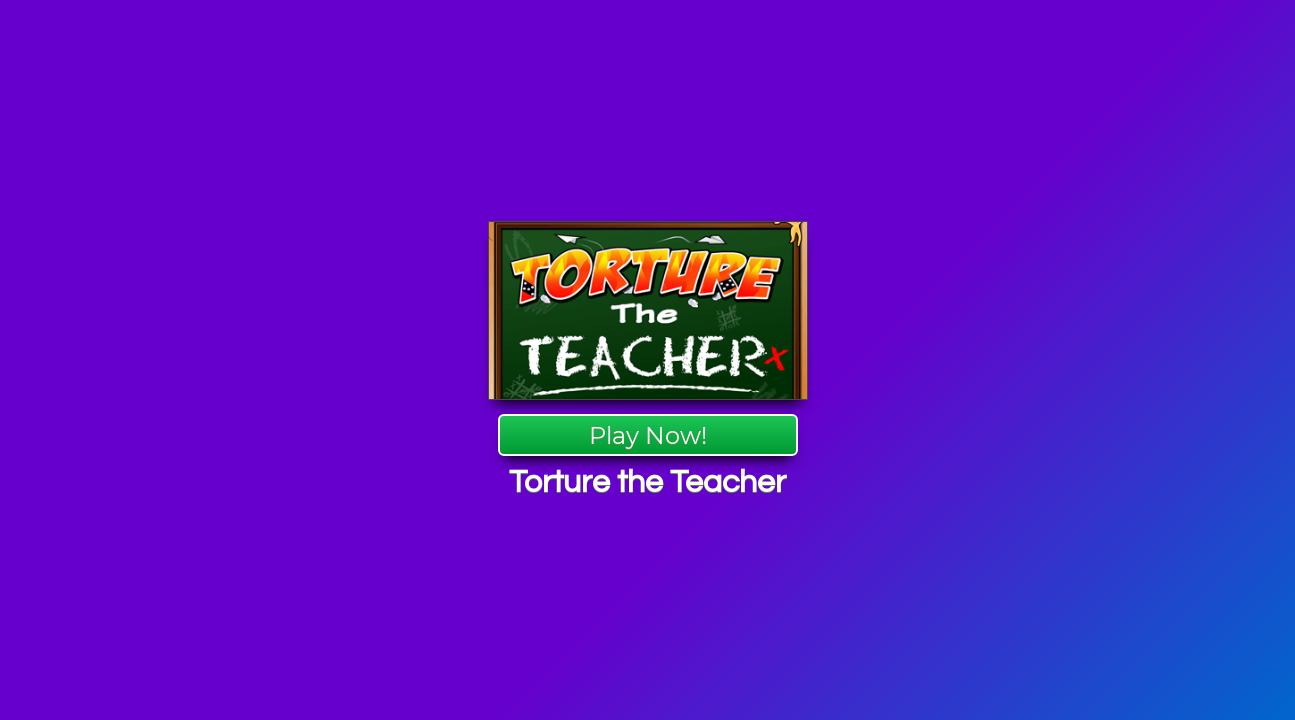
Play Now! (648, 435)
